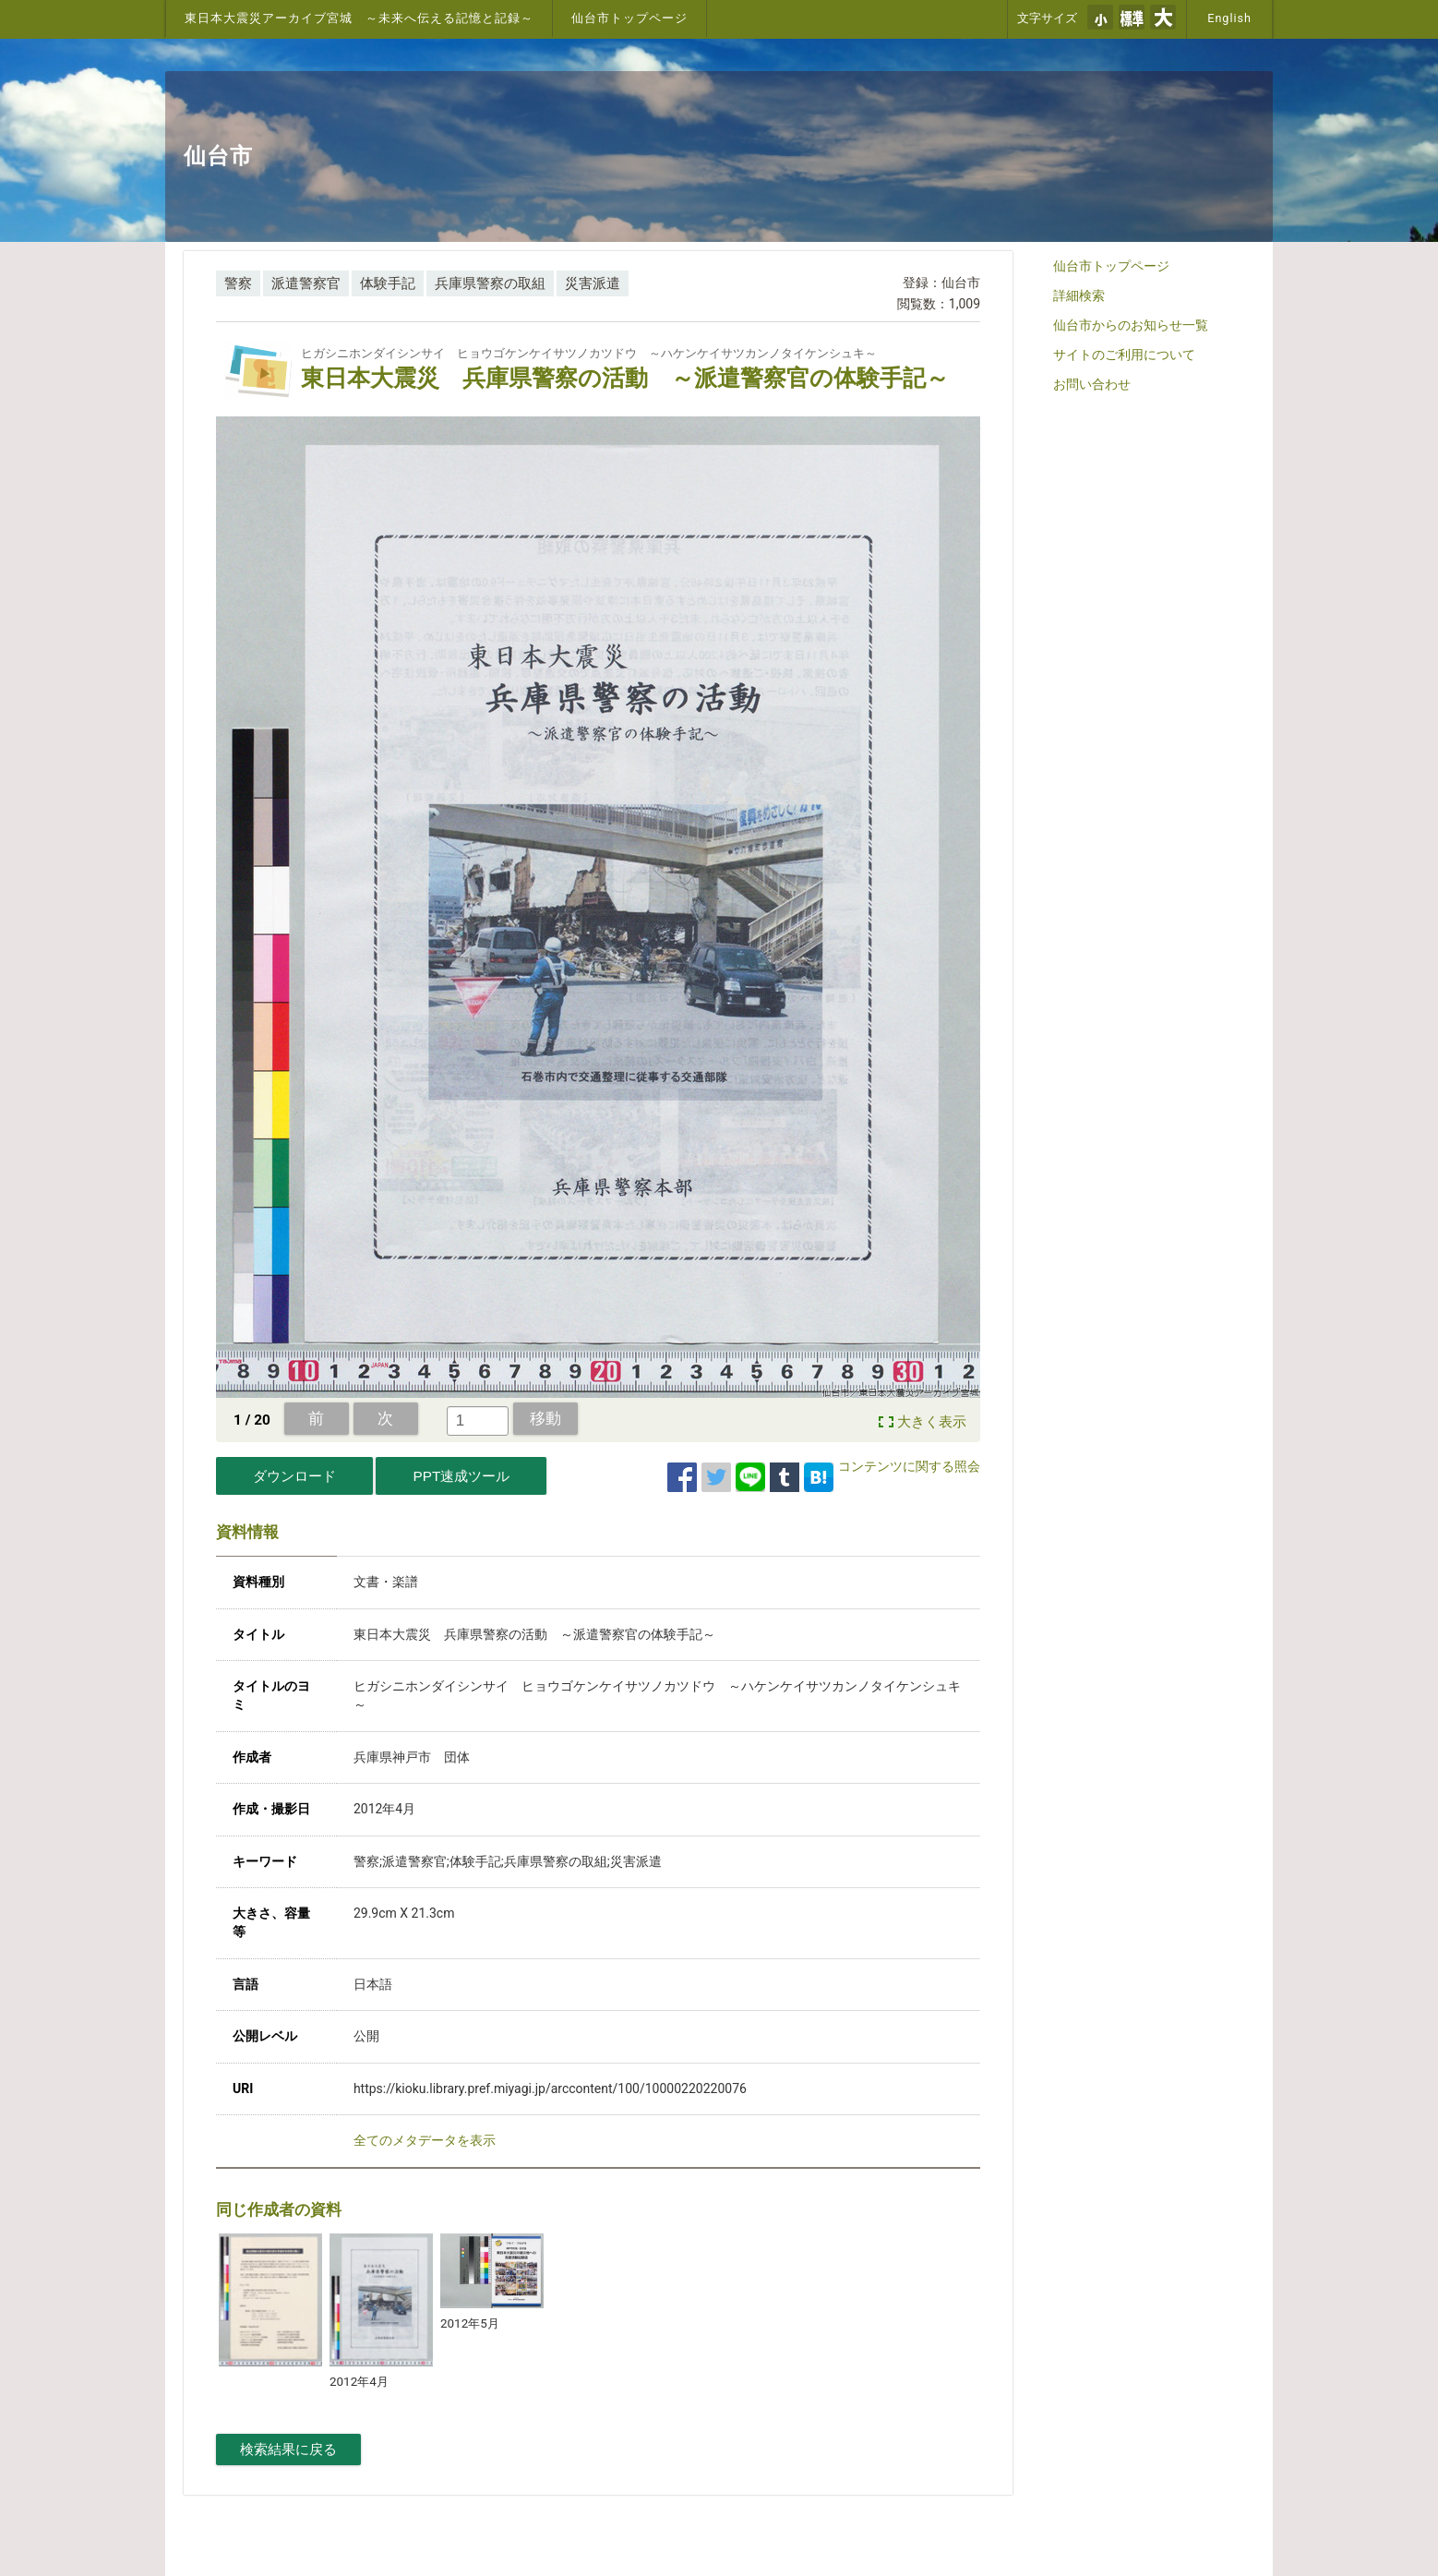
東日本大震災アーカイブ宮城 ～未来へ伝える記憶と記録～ (359, 18)
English (1229, 18)
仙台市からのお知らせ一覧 (1130, 325)
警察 (238, 283)
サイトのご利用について (1124, 354)
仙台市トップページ (629, 18)
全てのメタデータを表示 (425, 2140)
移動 (545, 1418)
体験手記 (387, 283)
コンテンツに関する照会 (909, 1466)
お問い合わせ (1092, 384)
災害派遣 (592, 283)
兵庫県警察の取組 (490, 283)
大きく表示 (931, 1422)
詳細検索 (1079, 295)
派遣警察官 (306, 283)
